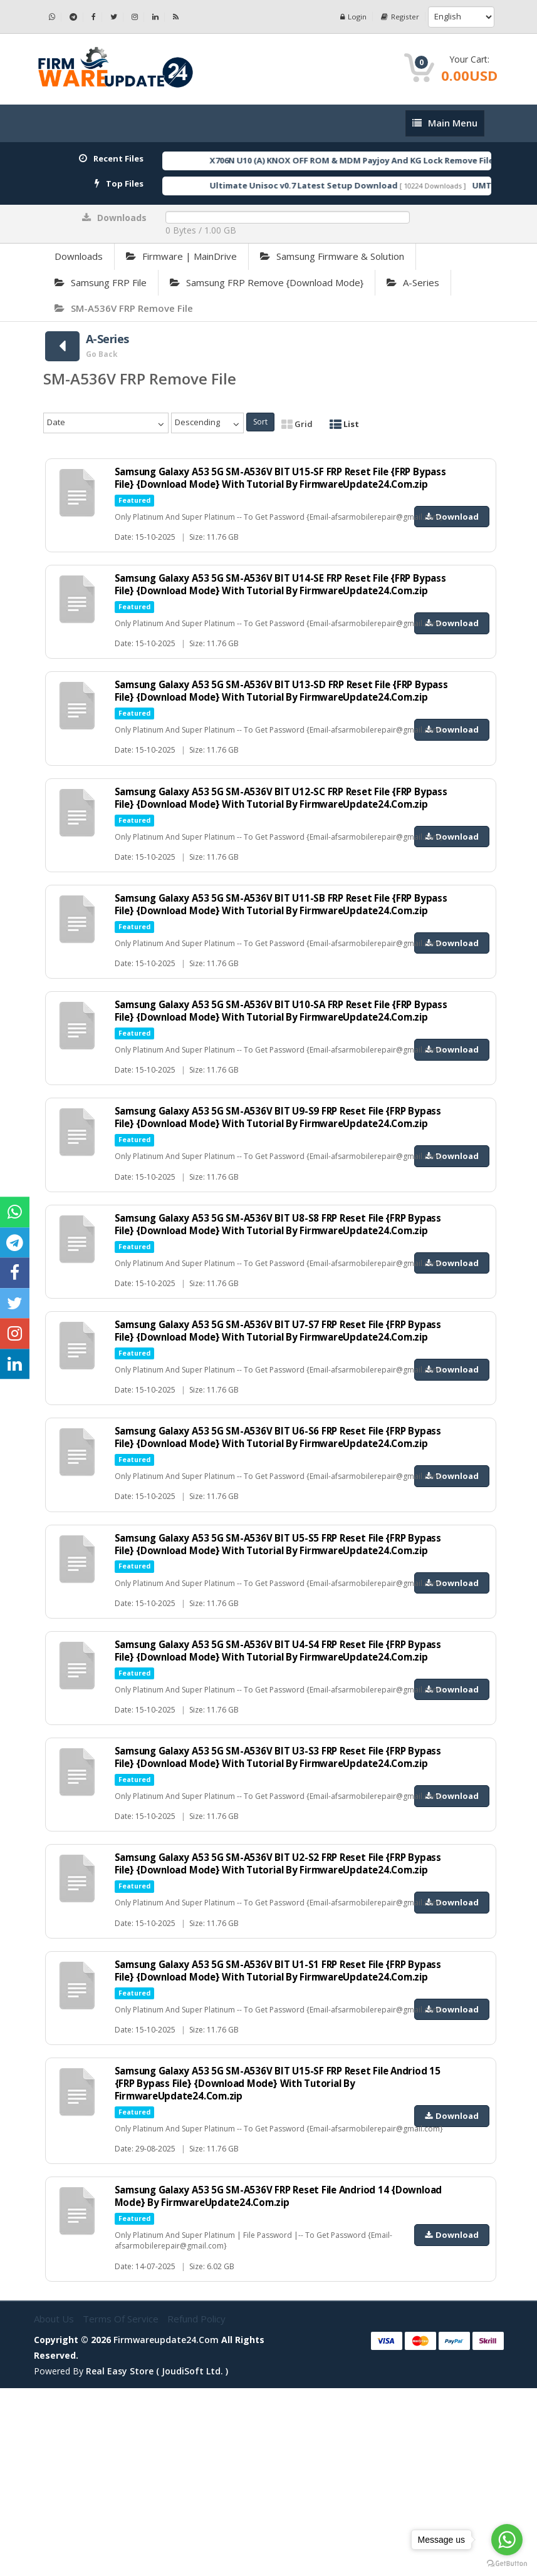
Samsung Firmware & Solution (332, 256)
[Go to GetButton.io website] (507, 2563)
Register (399, 16)
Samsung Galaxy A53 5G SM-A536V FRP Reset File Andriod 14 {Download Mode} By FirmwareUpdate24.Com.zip (264, 2384)
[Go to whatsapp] (507, 2539)
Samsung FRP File (101, 282)
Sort (260, 421)
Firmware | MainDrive (181, 256)
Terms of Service (122, 2506)
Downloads (79, 256)
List (344, 424)
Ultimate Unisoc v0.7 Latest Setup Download (330, 185)
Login (352, 16)
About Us (55, 2506)
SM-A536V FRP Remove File (124, 308)
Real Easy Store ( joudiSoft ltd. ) (157, 2559)
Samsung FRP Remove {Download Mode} (266, 282)
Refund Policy (196, 2506)
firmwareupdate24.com (166, 2527)
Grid (297, 424)
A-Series (413, 282)
